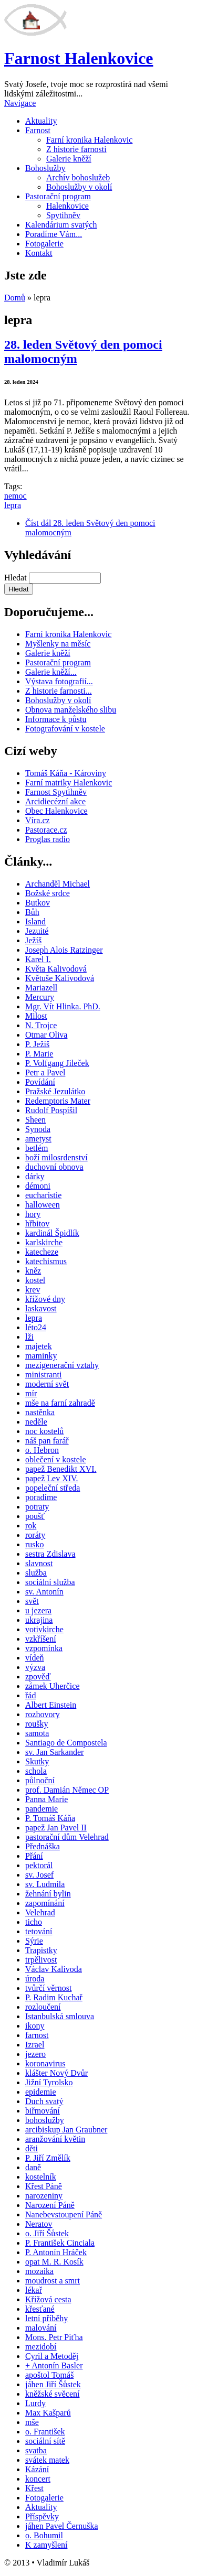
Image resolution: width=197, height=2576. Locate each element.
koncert (37, 2478)
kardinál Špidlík (52, 1232)
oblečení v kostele (55, 1459)
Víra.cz (37, 820)
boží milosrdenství (56, 1157)
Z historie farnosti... (58, 690)
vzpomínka (44, 1648)
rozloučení (43, 2006)
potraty (37, 1506)
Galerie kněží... (51, 671)
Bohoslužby (45, 168)
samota (37, 1733)
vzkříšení (40, 1638)
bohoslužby (44, 2120)
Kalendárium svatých (61, 224)
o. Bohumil (44, 2535)
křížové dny (45, 1299)
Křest (34, 2488)
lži (29, 1336)
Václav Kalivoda (53, 1969)
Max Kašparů (48, 2412)
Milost (36, 1015)
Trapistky (41, 1950)
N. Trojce (41, 1025)
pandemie (41, 1808)
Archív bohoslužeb (78, 177)
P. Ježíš (37, 1044)
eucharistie (43, 1195)
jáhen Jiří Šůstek (53, 2384)
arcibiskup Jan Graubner (66, 2129)
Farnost (37, 130)
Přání (34, 1855)
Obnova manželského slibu (70, 709)
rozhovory (42, 1714)
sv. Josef (39, 1874)
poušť (35, 1516)
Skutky (37, 1761)
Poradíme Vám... (53, 234)
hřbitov (37, 1223)
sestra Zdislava (50, 1553)
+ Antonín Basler (53, 2365)
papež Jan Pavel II (56, 1827)
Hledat (16, 577)
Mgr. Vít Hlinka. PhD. (62, 1006)
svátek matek (47, 2459)
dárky (34, 1176)
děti (31, 2148)
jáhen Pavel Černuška (61, 2525)
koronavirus (45, 2063)
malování (41, 2327)
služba (36, 1572)
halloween (42, 1204)
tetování (39, 1931)
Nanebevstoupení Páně (63, 2214)
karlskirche (44, 1242)
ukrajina (39, 1619)
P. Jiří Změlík (47, 2157)
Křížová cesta (48, 2299)
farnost (36, 2035)
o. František (45, 2431)
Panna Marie (46, 1799)
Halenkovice (67, 205)
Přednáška (42, 1846)
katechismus (46, 1261)
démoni (37, 1185)
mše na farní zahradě (60, 1402)
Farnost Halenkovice (78, 58)
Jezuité (36, 930)
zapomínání (45, 1903)
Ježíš (33, 940)
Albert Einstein (50, 1704)
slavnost (39, 1563)
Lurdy (35, 2403)
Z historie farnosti (76, 149)
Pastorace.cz (46, 829)
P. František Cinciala (60, 2242)
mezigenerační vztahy (62, 1365)
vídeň (34, 1657)
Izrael (34, 2044)
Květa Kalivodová (56, 968)
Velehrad (40, 1912)
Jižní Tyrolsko (49, 2082)
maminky (41, 1355)
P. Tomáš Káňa (50, 1818)
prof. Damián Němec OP (67, 1789)
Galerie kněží (68, 158)
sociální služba (50, 1582)
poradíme (41, 1497)
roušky (36, 1723)
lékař (33, 2290)
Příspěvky (42, 2516)
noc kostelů (44, 1431)
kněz (33, 1270)
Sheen (35, 1119)
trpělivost (41, 1959)
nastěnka (40, 1412)
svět (32, 1601)
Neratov (39, 2223)
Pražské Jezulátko (55, 1091)
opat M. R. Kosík (54, 2261)
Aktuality (41, 120)
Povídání (40, 1081)
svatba (36, 2450)
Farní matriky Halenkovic (68, 782)
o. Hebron (42, 1450)
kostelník (40, 2176)
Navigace (20, 103)
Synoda (37, 1129)
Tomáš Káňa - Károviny (65, 773)
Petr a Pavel (45, 1072)
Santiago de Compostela (66, 1742)
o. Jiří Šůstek (47, 2233)
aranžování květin (55, 2139)
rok (30, 1525)
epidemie (40, 2091)
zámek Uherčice (52, 1686)
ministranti (43, 1374)
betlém (36, 1148)
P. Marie (39, 1053)
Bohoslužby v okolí (79, 186)
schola (36, 1770)
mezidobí (41, 2346)
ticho (33, 1921)
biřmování (42, 2110)
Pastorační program (58, 196)
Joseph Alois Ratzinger (64, 949)
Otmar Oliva (46, 1034)
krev (32, 1289)
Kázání (37, 2469)
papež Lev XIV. (51, 1478)
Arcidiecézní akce (55, 801)
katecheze (41, 1251)
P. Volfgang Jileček (57, 1063)
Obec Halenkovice (56, 810)
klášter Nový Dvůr (56, 2072)
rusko (34, 1544)
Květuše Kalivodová (59, 978)
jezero (35, 2054)
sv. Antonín (44, 1591)
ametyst (38, 1138)
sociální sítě (45, 2441)
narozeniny (44, 2195)
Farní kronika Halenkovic (89, 139)
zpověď (38, 1676)
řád (30, 1695)
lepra (12, 505)
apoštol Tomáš (49, 2374)
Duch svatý (44, 2101)
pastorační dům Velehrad (67, 1837)
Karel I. (38, 959)
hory (32, 1214)
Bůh (32, 912)
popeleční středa (52, 1487)
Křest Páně (43, 2186)
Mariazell (41, 987)
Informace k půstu (55, 719)
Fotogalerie (44, 243)
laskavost (41, 1308)
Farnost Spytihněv (56, 792)
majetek (38, 1346)
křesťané (40, 2308)
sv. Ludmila (45, 1884)
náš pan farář (47, 1440)
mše (32, 2422)
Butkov (37, 902)
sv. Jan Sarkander (54, 1752)
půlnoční (40, 1780)
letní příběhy (46, 2318)
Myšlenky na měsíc (57, 643)
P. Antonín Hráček (56, 2252)
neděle (36, 1421)
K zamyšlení (46, 2544)
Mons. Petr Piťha (54, 2337)
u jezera (38, 1610)
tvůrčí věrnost (48, 1988)
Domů (14, 297)
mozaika (39, 2271)
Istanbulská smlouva (59, 2016)
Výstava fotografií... (59, 681)
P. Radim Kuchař (53, 1997)
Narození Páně (50, 2205)
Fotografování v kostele (65, 728)
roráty (35, 1534)
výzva (35, 1667)
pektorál (39, 1865)
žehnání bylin (48, 1893)
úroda (34, 1978)
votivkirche (44, 1629)
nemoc (15, 495)
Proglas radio (47, 839)
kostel (35, 1280)
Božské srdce (47, 893)
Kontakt (39, 253)
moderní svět (47, 1383)
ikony (34, 2025)
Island (35, 921)
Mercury (39, 997)
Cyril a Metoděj (51, 2356)
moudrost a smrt (52, 2280)
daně (33, 2167)
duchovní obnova (54, 1166)
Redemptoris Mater (57, 1100)
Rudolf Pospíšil (51, 1110)
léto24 (35, 1327)
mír (31, 1393)
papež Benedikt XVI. (61, 1468)
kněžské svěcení (52, 2393)
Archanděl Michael (57, 883)
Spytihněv (63, 215)
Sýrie (34, 1940)
